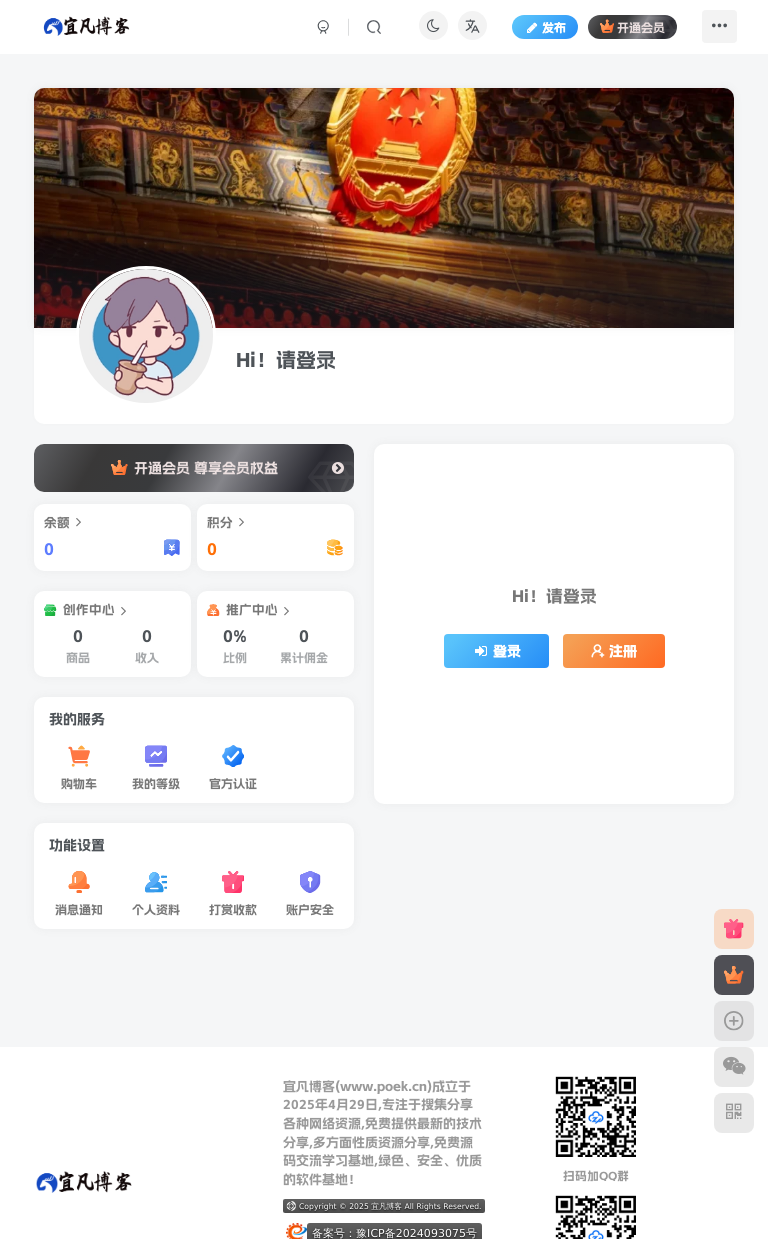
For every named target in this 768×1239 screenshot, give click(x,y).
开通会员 (622, 33)
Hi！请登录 (286, 360)
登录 (497, 651)
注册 (614, 651)
